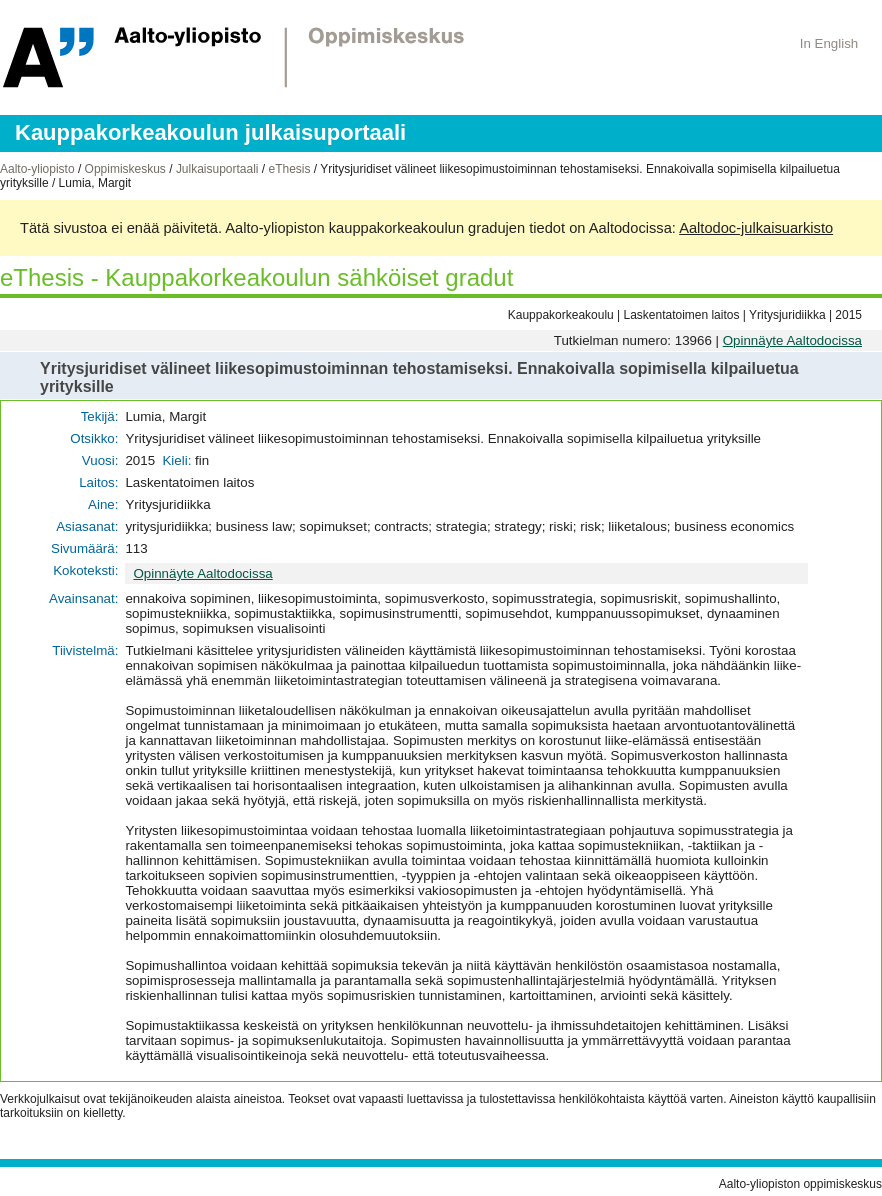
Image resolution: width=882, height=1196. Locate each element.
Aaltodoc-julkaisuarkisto (756, 228)
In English (829, 43)
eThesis (289, 169)
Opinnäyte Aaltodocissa (792, 340)
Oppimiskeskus (125, 169)
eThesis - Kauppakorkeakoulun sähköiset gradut (256, 277)
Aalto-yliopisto (37, 169)
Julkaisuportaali (217, 169)
